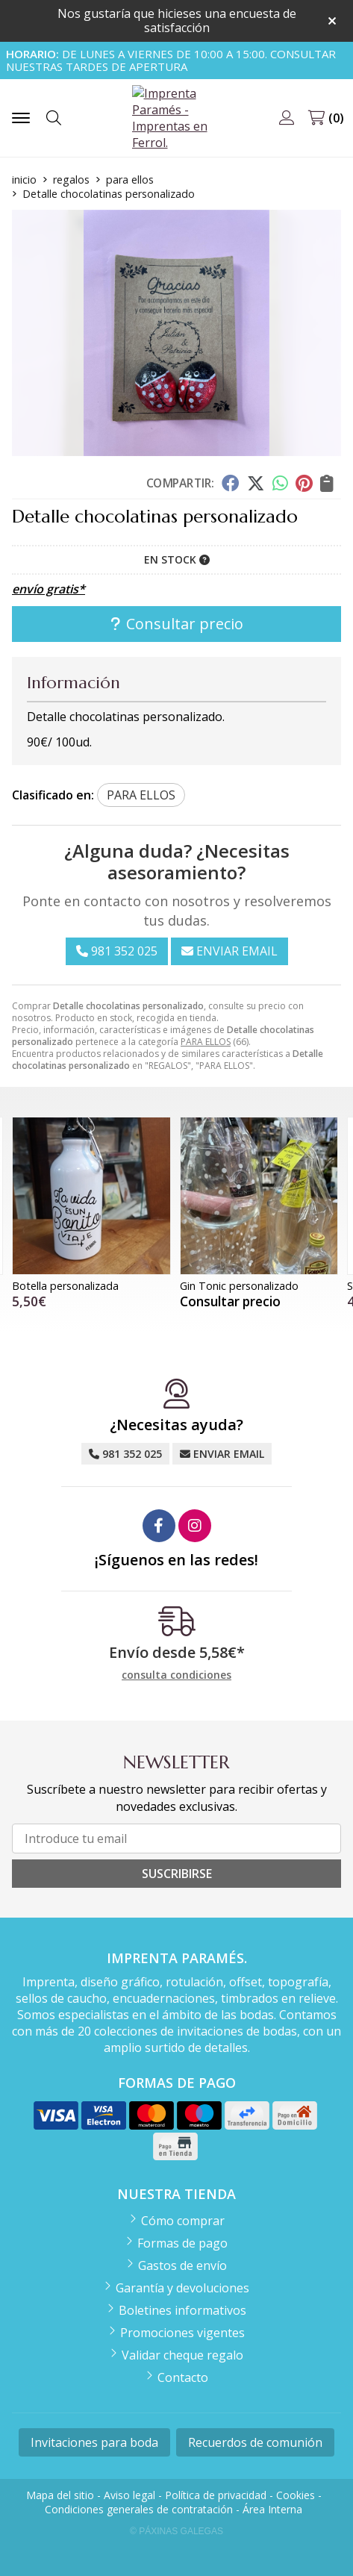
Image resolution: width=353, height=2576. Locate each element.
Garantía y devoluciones (182, 2288)
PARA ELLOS (206, 1041)
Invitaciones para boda (94, 2442)
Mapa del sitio (60, 2495)
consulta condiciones (176, 1675)
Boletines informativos (182, 2310)
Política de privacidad (215, 2495)
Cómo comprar (183, 2220)
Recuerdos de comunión (255, 2442)
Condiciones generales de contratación (139, 2509)
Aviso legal (129, 2495)
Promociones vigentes (182, 2332)
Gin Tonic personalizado (239, 1286)
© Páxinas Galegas (176, 2531)
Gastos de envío (182, 2265)
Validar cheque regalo (182, 2355)
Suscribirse (177, 1873)
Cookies (295, 2495)
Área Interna (272, 2509)
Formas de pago (182, 2243)
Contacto (182, 2377)
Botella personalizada (65, 1286)
